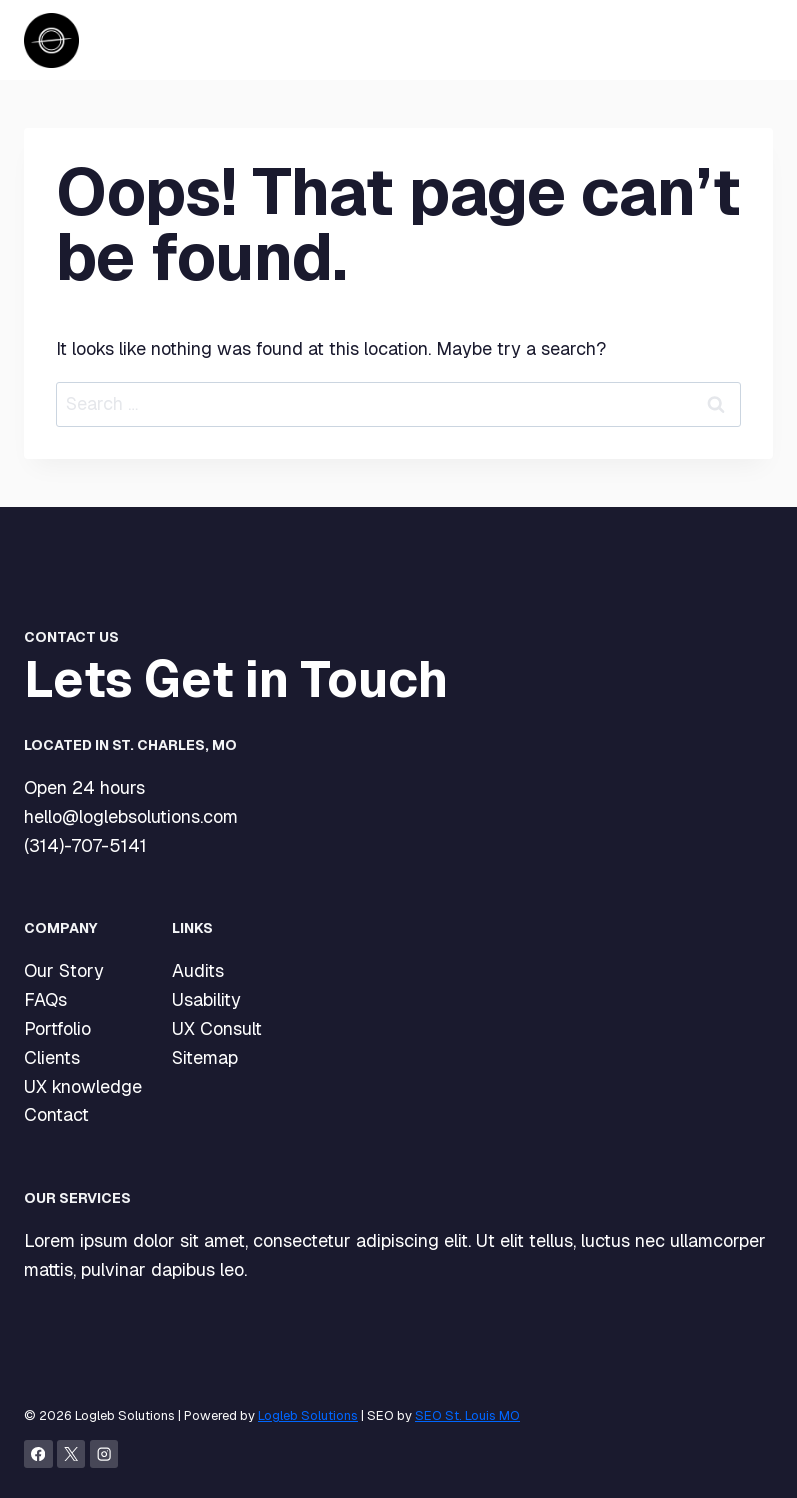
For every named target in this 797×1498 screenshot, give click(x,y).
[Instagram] (104, 1454)
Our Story (64, 970)
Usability (206, 999)
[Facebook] (38, 1454)
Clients (52, 1057)
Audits (198, 970)
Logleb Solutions (308, 1415)
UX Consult (217, 1028)
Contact (56, 1114)
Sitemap (205, 1057)
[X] (71, 1454)
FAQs (45, 999)
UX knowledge (83, 1086)
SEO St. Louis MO (467, 1415)
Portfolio (57, 1028)
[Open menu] (754, 39)
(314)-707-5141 (85, 845)
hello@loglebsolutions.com (131, 816)
